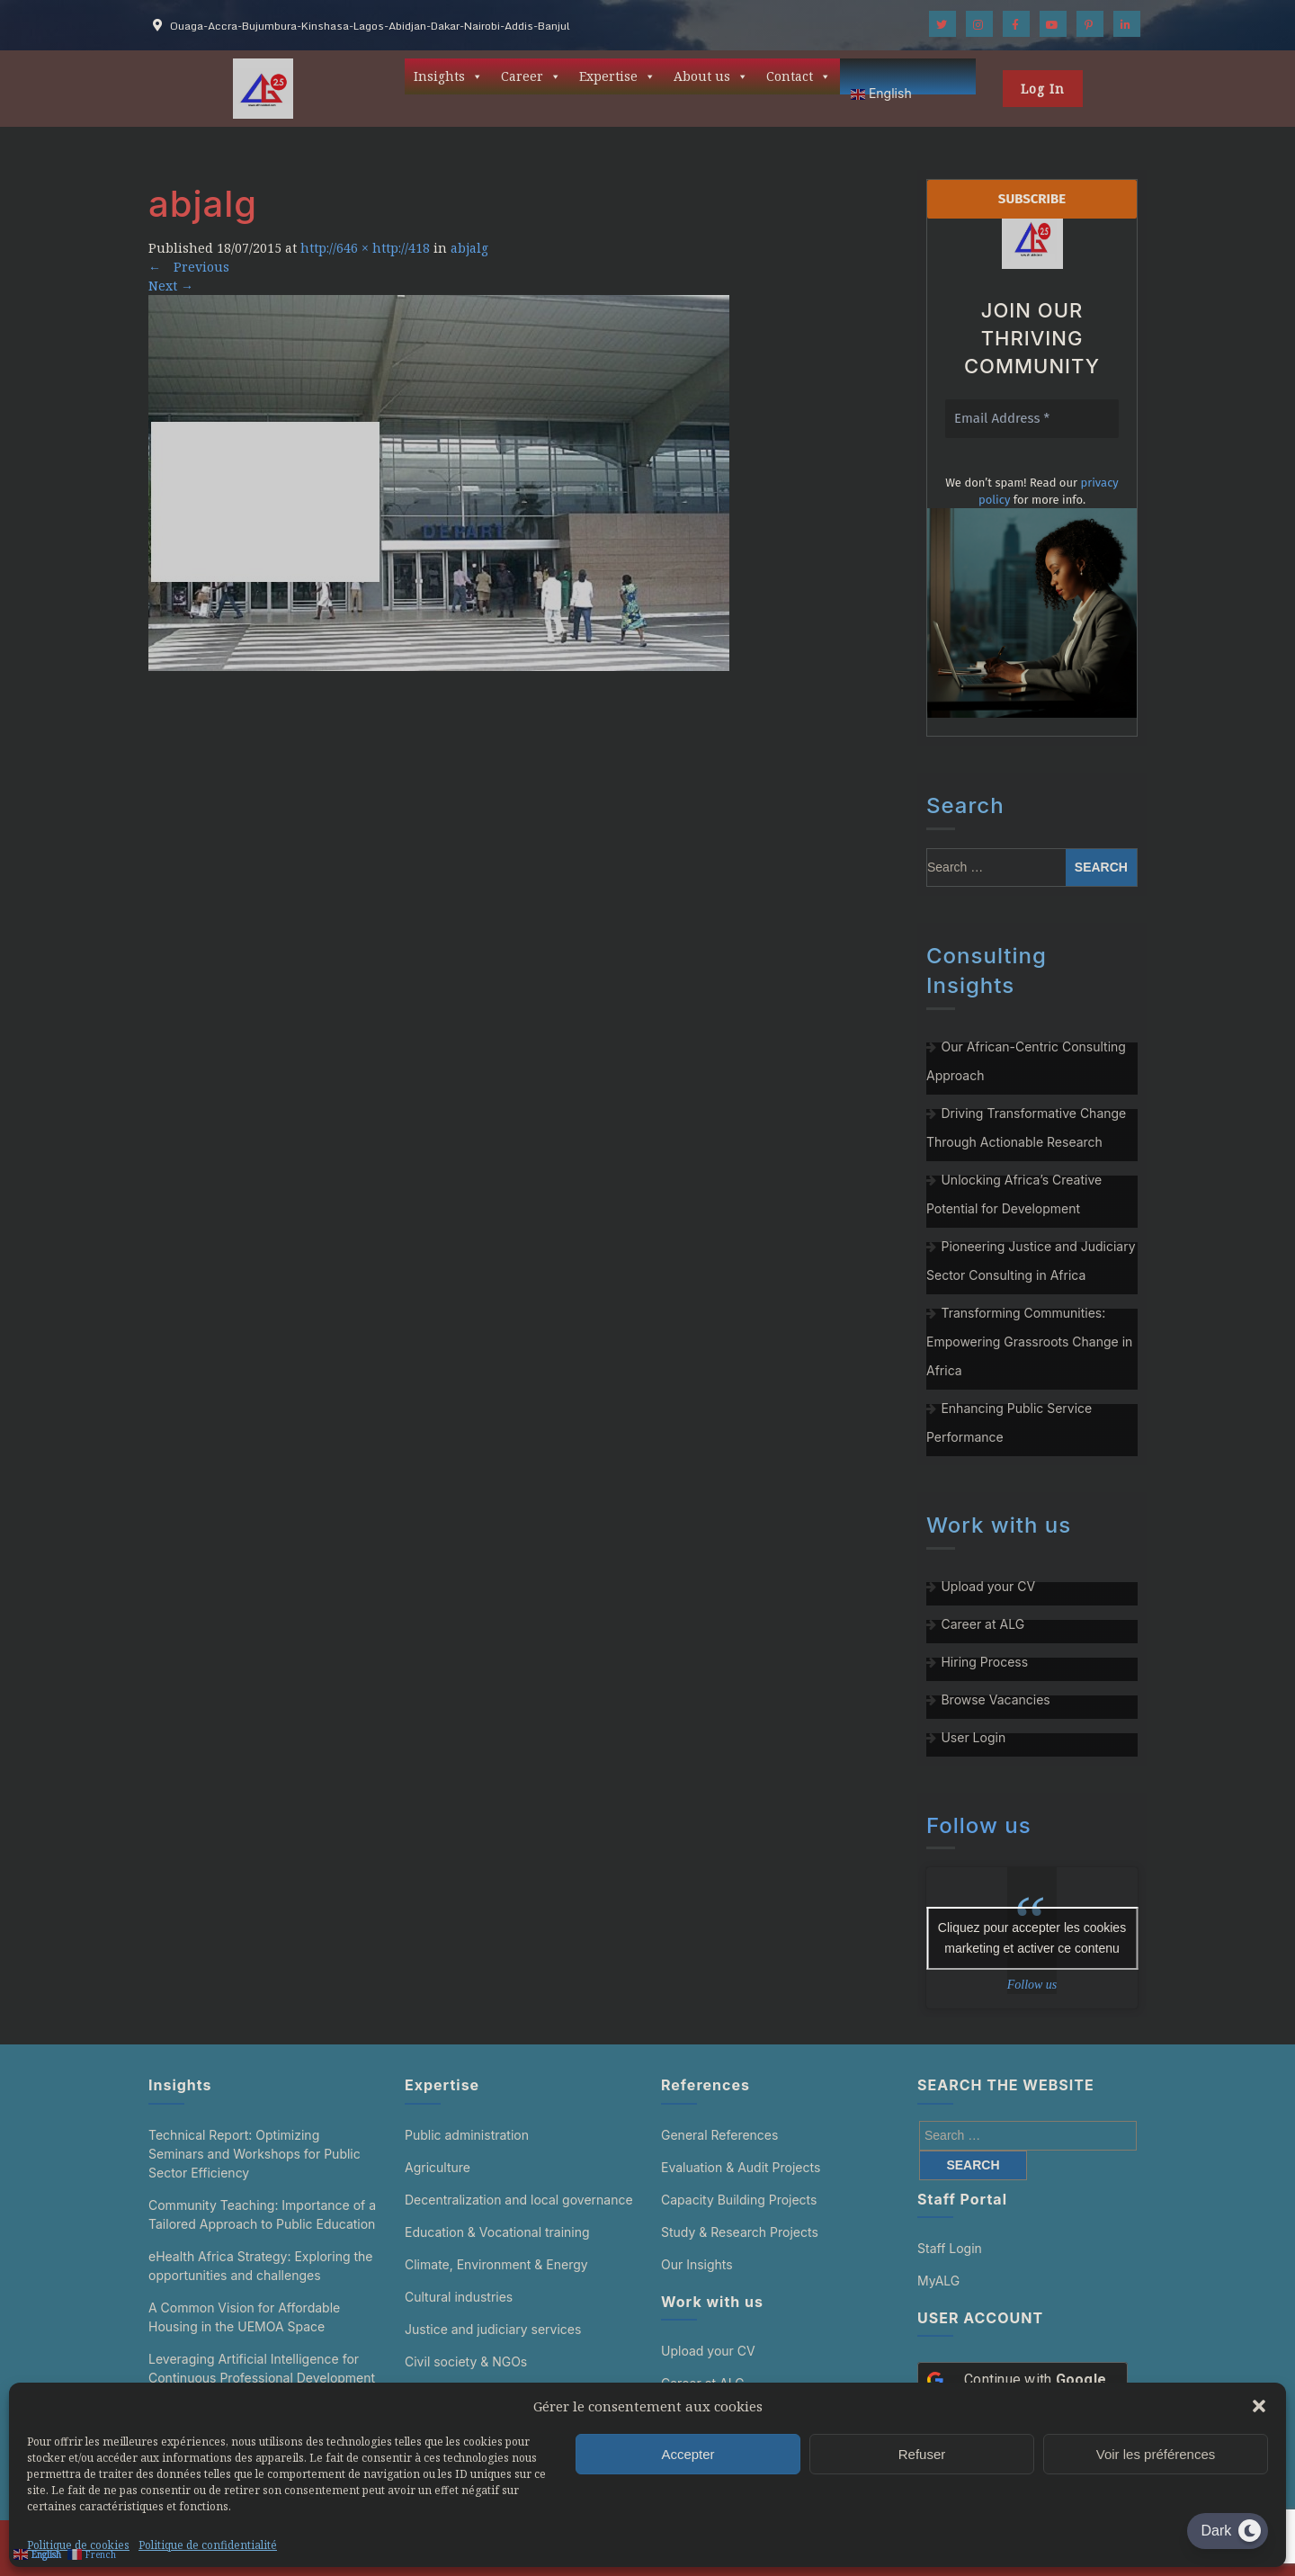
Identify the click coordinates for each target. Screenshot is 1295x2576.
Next (170, 285)
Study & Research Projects (739, 2232)
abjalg (469, 247)
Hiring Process (984, 1661)
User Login (973, 1737)
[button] (1259, 2406)
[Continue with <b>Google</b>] (1022, 2380)
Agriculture (437, 2167)
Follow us (979, 1825)
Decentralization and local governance (519, 2199)
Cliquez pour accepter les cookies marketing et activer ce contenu (1032, 1937)
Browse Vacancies (995, 1699)
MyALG (938, 2280)
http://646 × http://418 (365, 247)
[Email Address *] (1032, 418)
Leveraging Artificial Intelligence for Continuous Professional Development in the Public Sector (261, 2377)
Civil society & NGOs (466, 2361)
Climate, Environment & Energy (496, 2264)
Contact (798, 76)
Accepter (687, 2454)
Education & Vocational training (497, 2232)
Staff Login (949, 2248)
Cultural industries (459, 2296)
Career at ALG (982, 1624)
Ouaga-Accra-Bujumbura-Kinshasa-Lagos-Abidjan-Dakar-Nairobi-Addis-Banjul (370, 25)
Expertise (617, 76)
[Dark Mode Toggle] (1227, 2531)
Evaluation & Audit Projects (740, 2167)
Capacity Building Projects (739, 2199)
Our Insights (697, 2264)
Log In (1043, 88)
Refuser (922, 2454)
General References (719, 2134)
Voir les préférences (1156, 2454)
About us (711, 76)
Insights (448, 76)
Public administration (467, 2134)
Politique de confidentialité (207, 2545)
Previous (188, 266)
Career (531, 76)
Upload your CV (988, 1586)
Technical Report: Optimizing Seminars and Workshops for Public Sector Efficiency (254, 2153)
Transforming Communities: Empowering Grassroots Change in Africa (1029, 1341)
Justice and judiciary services (493, 2329)
